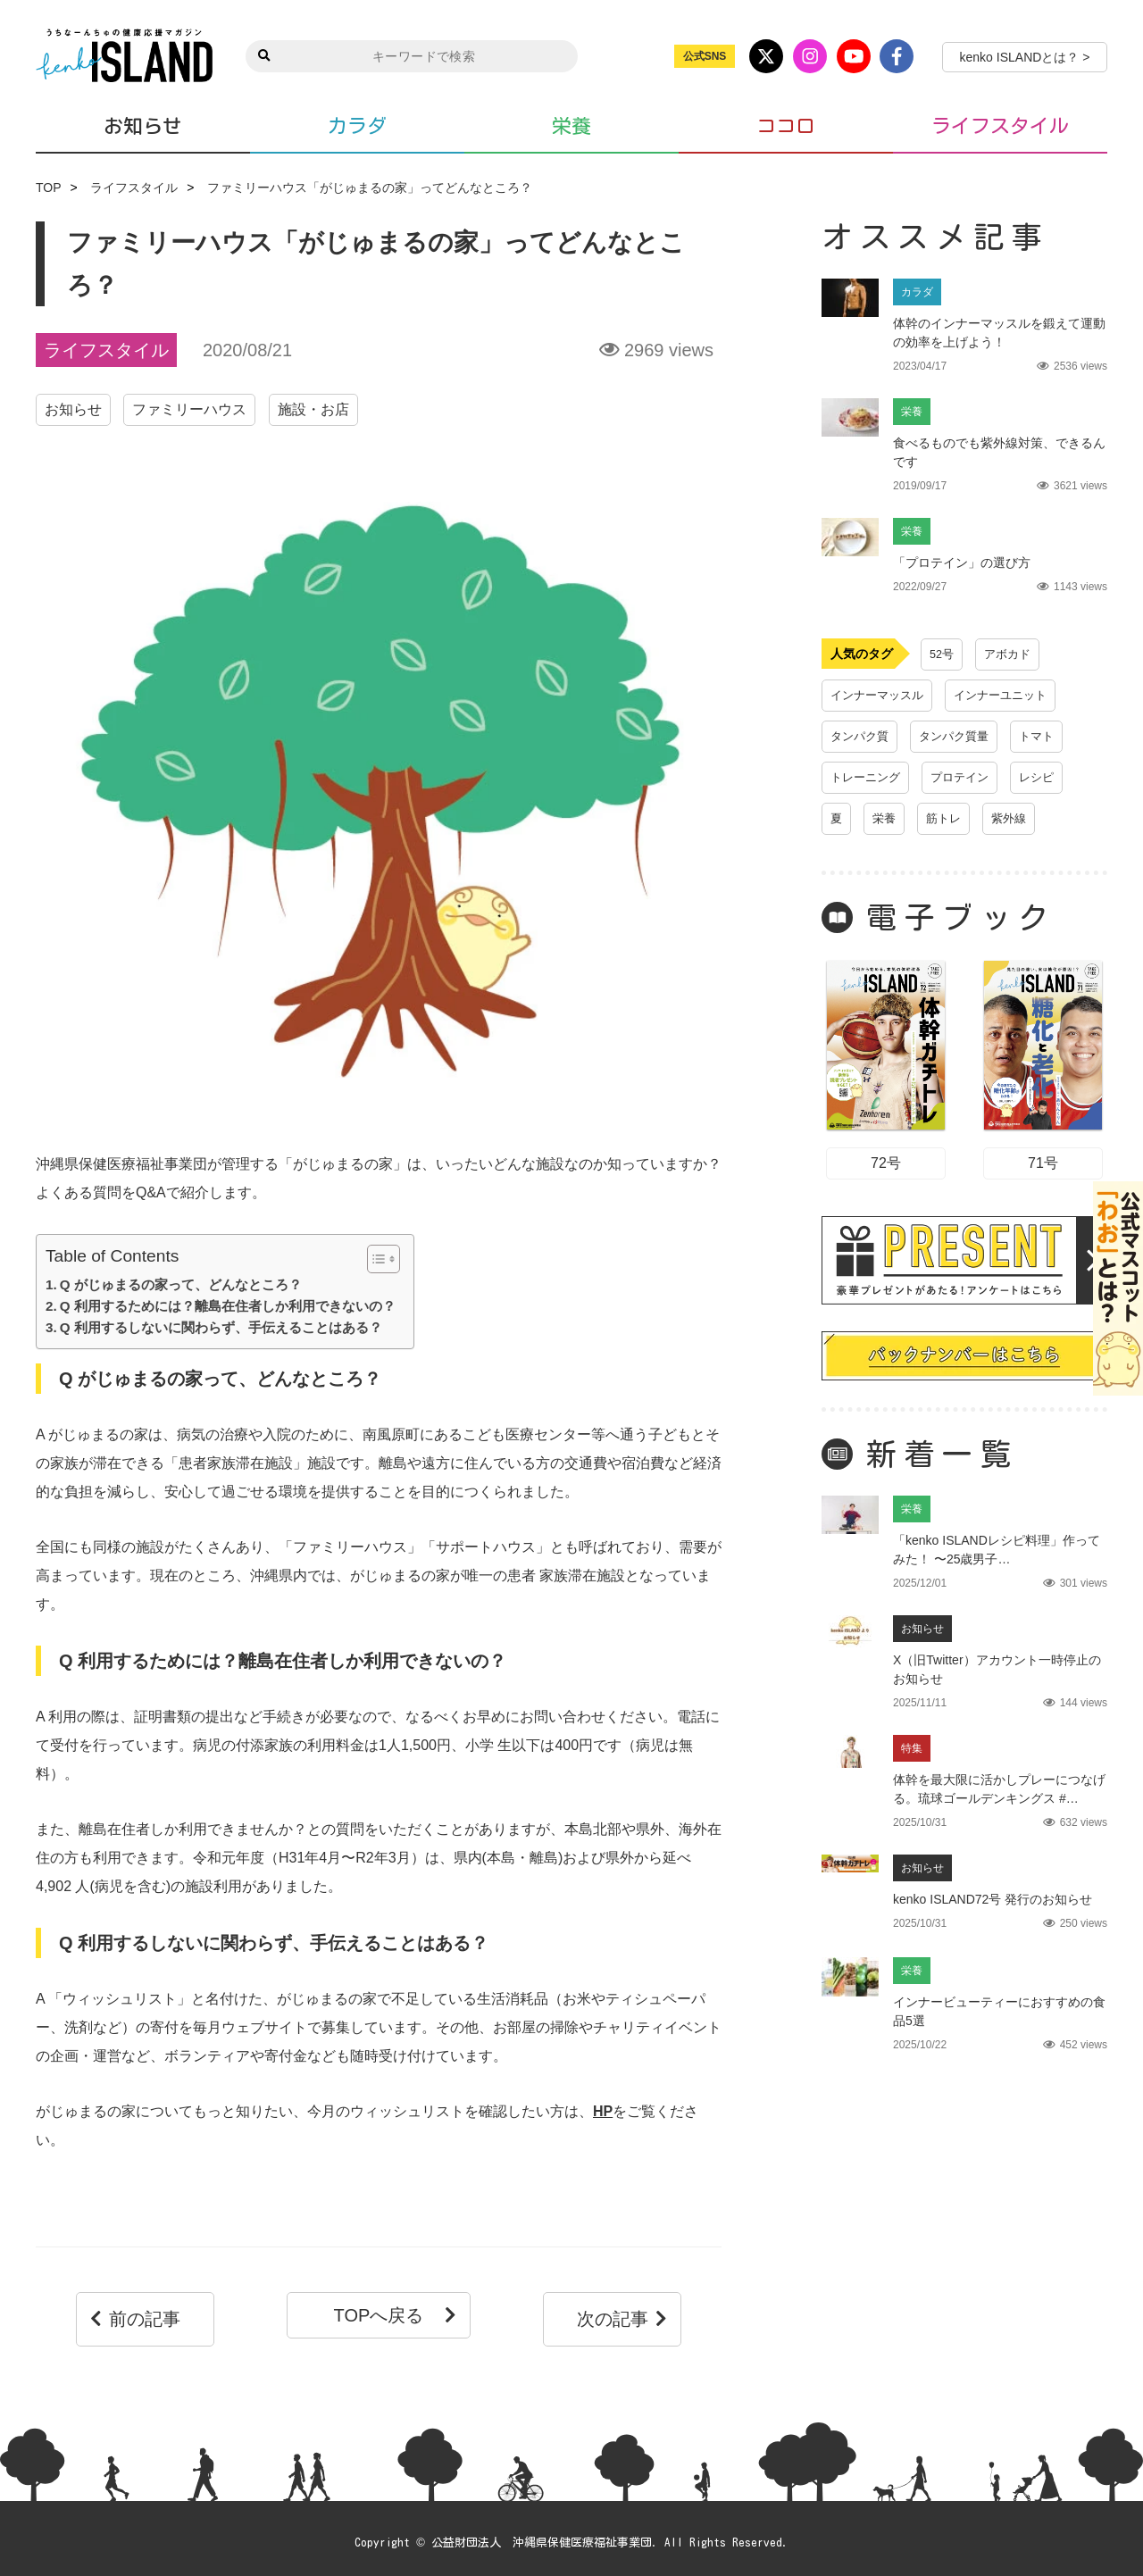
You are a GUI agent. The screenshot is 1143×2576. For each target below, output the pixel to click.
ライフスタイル (1000, 126)
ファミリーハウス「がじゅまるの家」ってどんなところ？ (369, 187)
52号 (943, 654)
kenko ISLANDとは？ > (1025, 57)
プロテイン (967, 778)
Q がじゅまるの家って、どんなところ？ (181, 1284)
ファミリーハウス (189, 409)
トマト (1047, 736)
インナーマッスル (880, 695)
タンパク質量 (960, 736)
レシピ (1047, 778)
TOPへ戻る (397, 2315)
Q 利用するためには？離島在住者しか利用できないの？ (228, 1305)
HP (603, 2111)
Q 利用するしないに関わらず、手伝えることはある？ (221, 1327)
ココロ (785, 126)
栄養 (571, 126)
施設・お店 (313, 409)
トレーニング (867, 778)
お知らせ (143, 125)
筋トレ (947, 819)
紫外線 (1015, 819)
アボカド (1011, 654)
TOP (49, 187)
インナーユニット (1011, 695)
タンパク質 (861, 736)
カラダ (357, 126)
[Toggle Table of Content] (375, 1259)
